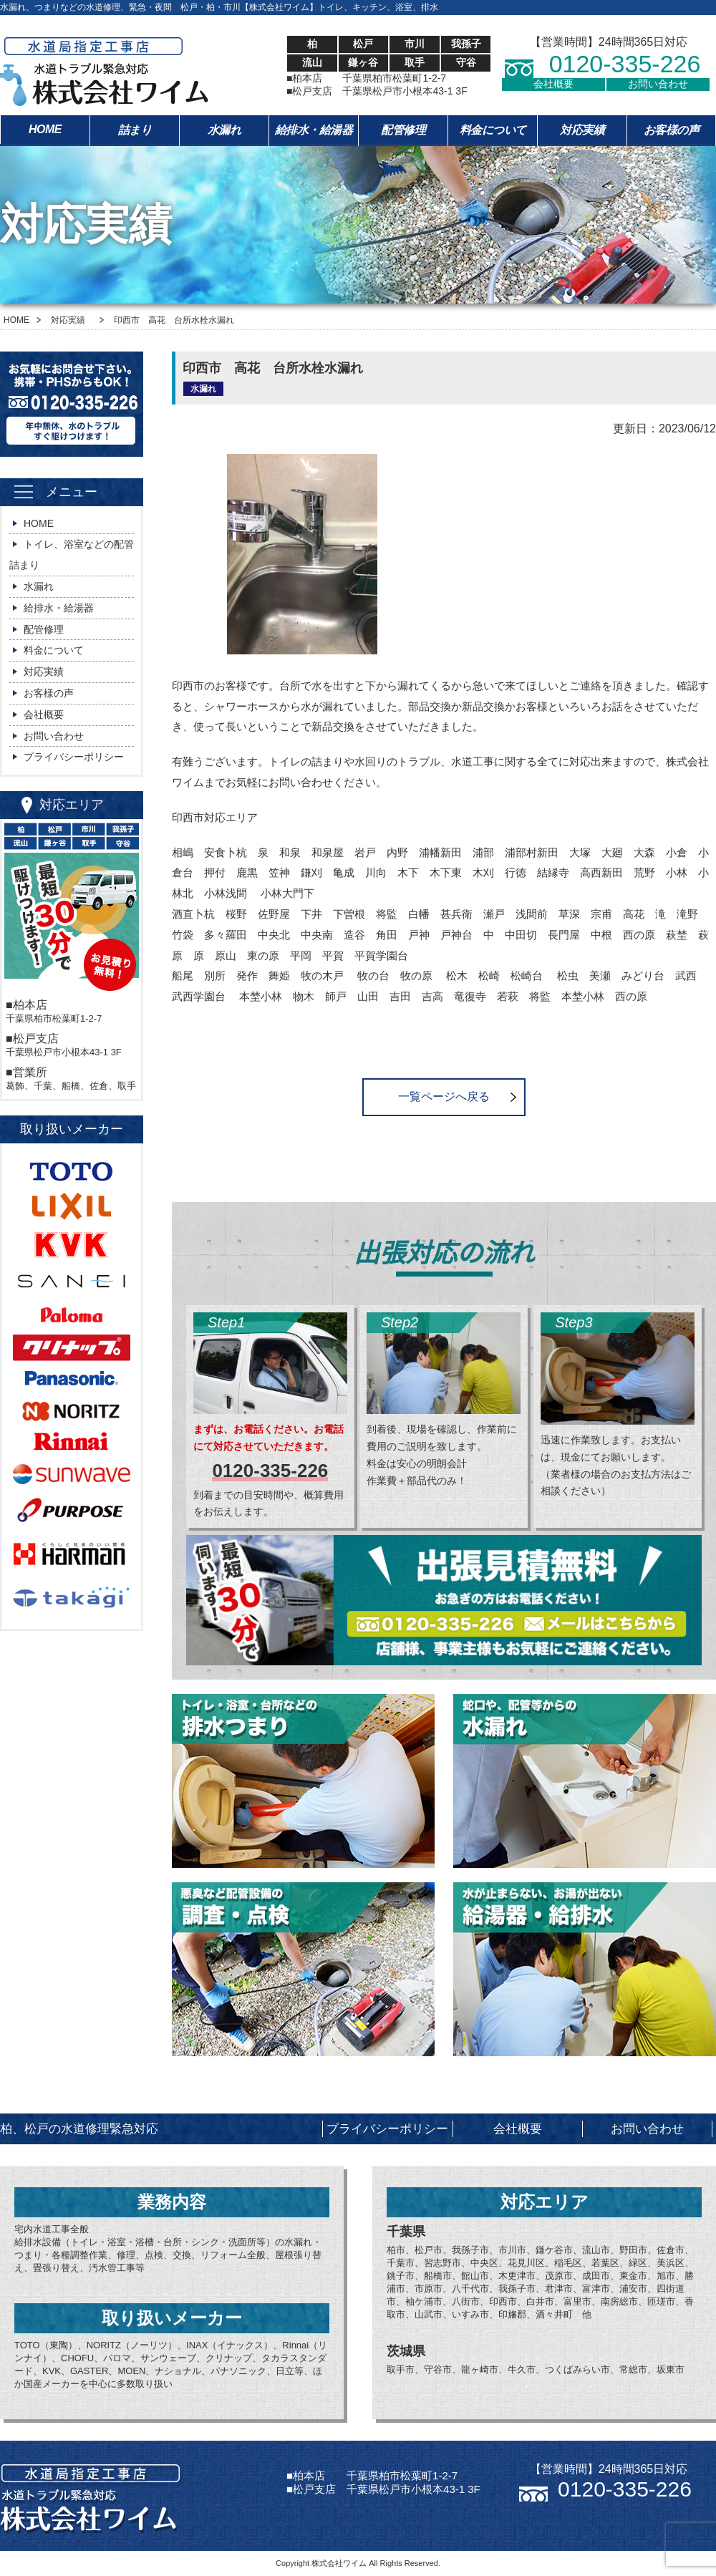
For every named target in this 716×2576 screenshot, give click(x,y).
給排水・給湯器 (314, 130)
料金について (493, 130)
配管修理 (403, 130)
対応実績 (582, 130)
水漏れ (224, 130)
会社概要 (553, 83)
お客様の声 (672, 130)
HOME (45, 129)
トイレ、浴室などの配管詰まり (71, 554)
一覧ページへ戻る (444, 1096)
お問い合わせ (658, 83)
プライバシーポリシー (74, 756)
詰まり (135, 130)
